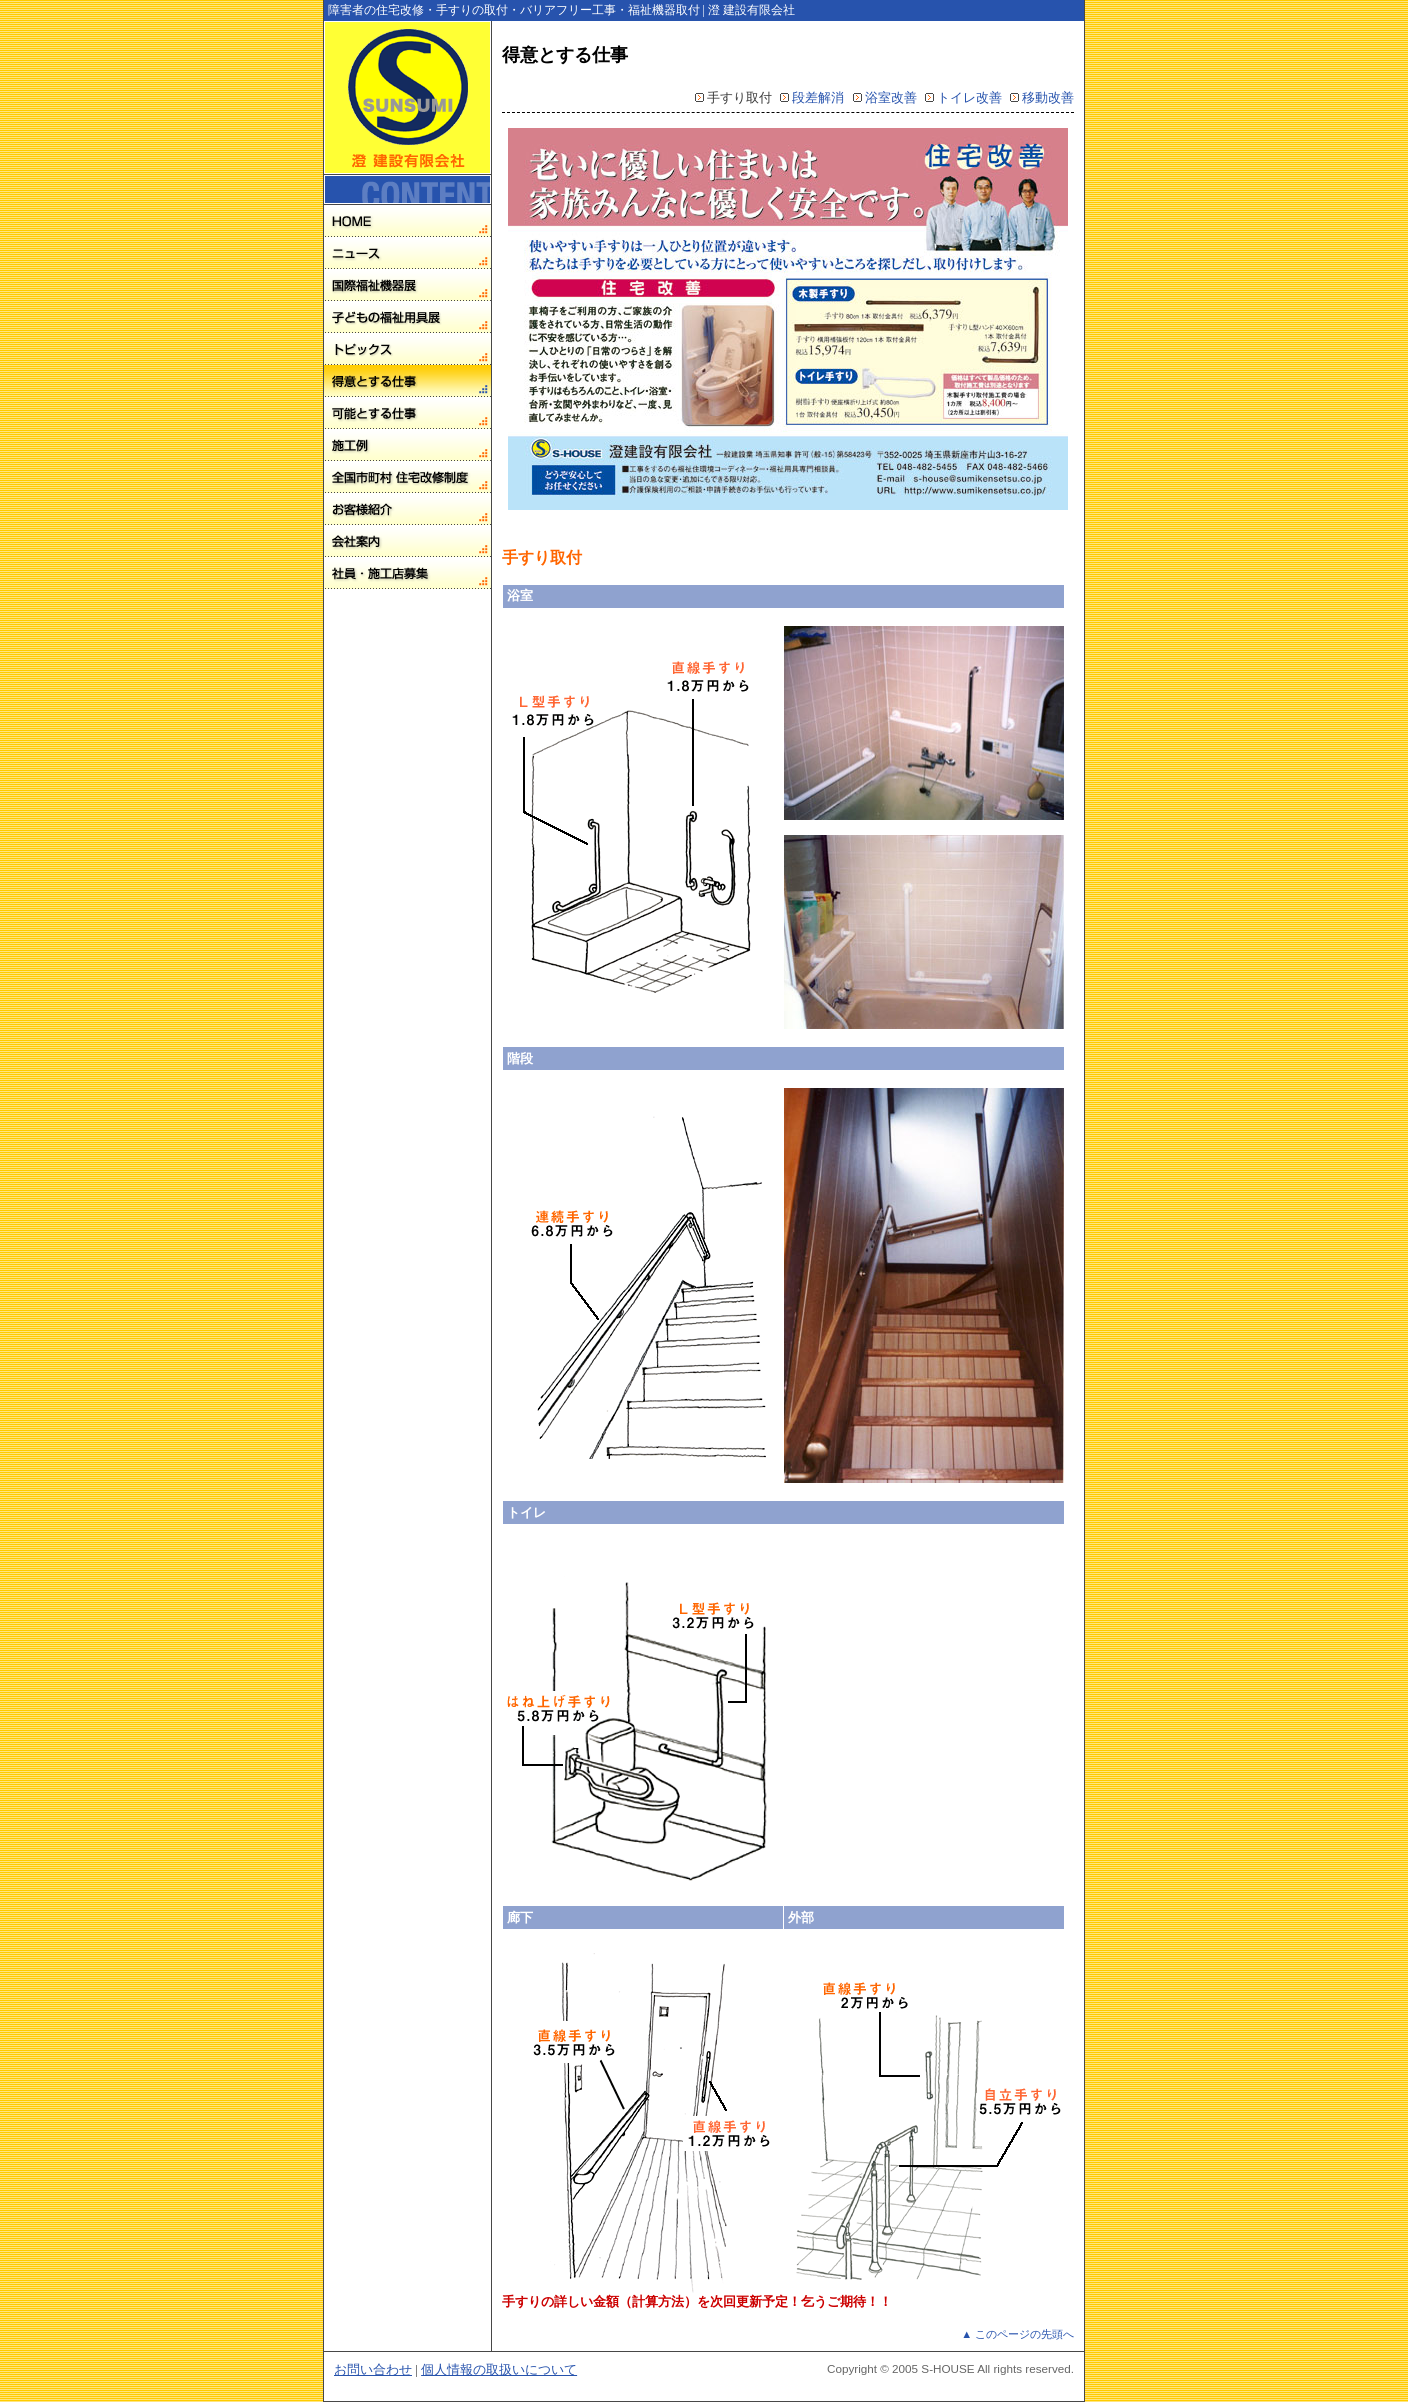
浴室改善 (891, 97)
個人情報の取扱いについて (499, 2369)
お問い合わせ (373, 2369)
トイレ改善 (969, 97)
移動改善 (1048, 97)
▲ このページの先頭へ (1017, 2334)
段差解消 (818, 97)
